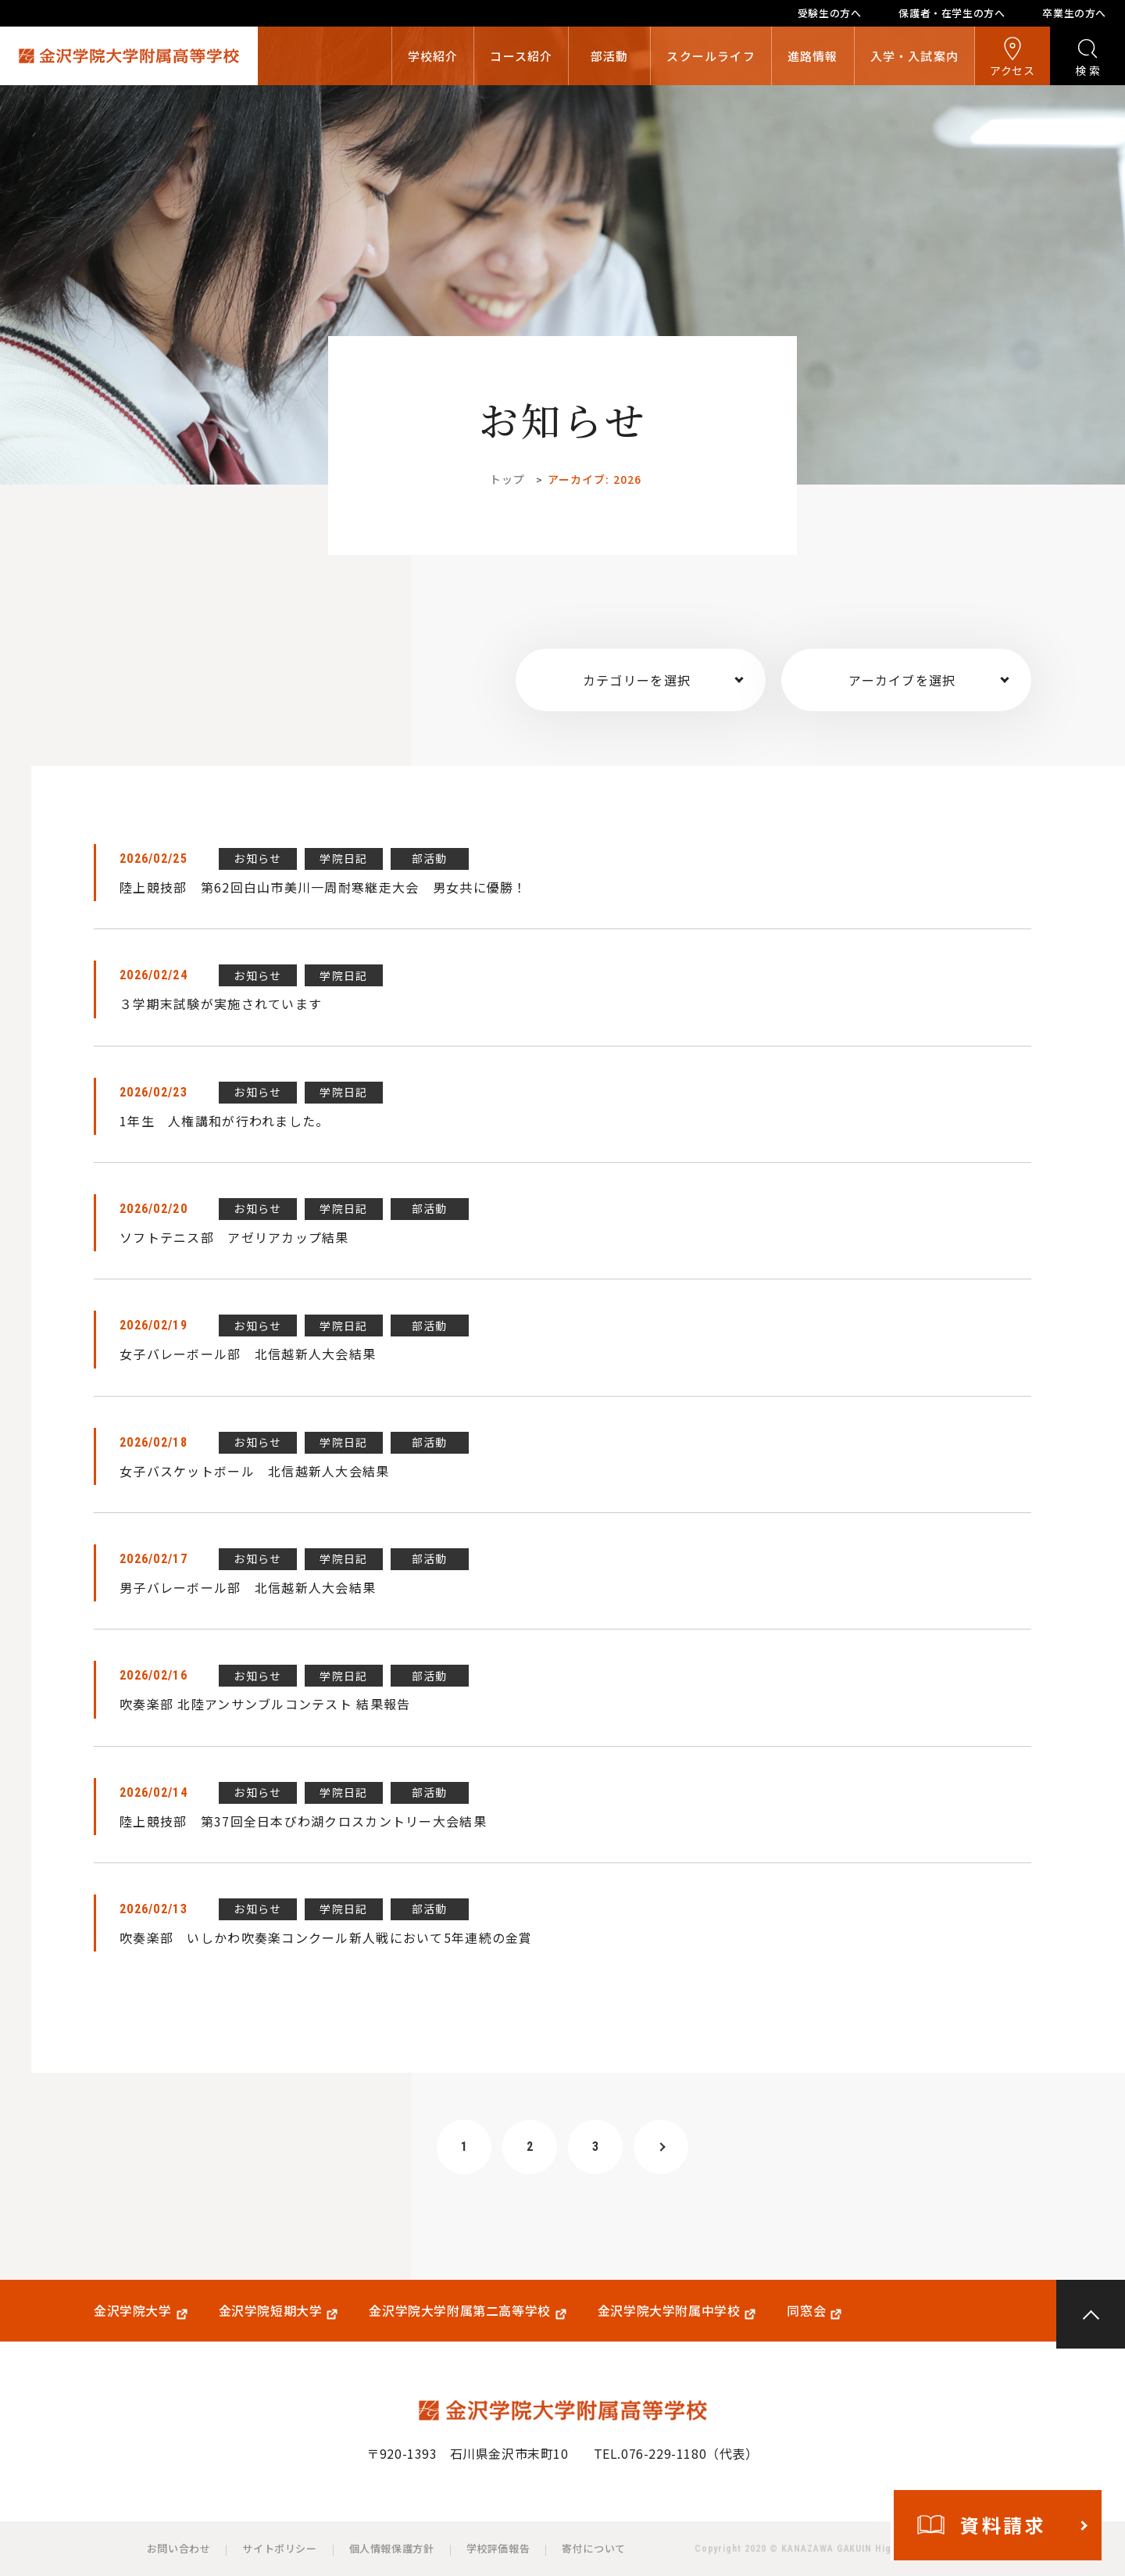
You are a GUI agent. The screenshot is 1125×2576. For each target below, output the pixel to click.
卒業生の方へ (1074, 12)
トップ (507, 479)
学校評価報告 (498, 2548)
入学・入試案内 (914, 56)
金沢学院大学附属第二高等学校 (459, 2310)
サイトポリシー (279, 2548)
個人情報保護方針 (391, 2548)
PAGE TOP (1090, 2314)
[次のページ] (661, 2147)
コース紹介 (521, 56)
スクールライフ (710, 56)
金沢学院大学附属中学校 (669, 2310)
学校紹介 (433, 56)
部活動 (610, 56)
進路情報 (813, 56)
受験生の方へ (830, 12)
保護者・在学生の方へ (951, 12)
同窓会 (806, 2310)
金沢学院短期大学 (271, 2310)
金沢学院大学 (133, 2310)
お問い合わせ (179, 2548)
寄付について (594, 2548)
